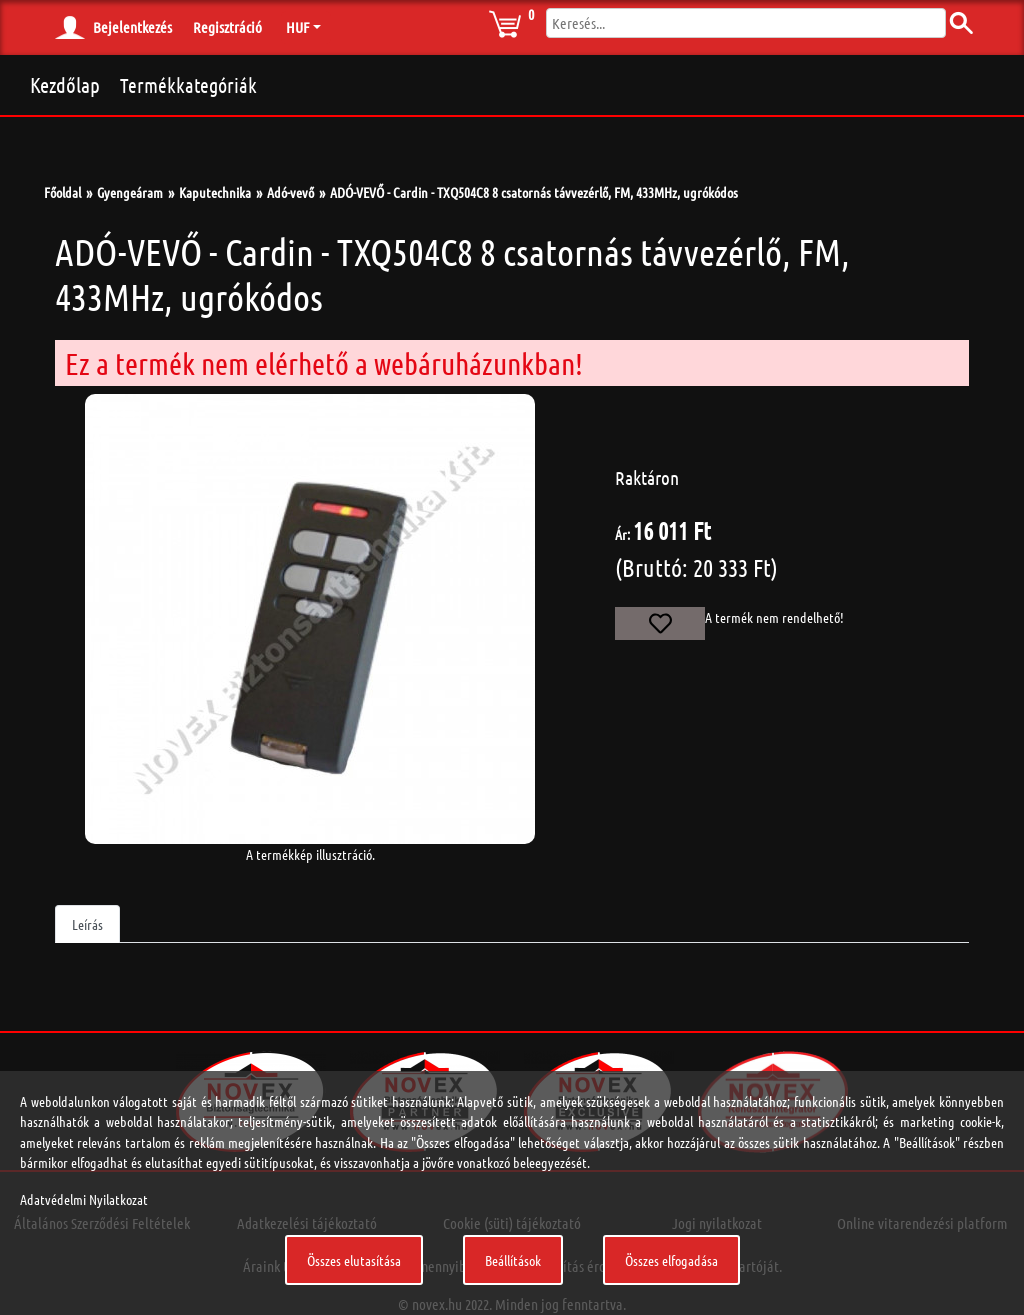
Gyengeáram (130, 192)
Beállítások (513, 1260)
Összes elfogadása (671, 1260)
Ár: (622, 534)
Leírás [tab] (87, 924)
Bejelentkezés (132, 27)
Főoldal (62, 192)
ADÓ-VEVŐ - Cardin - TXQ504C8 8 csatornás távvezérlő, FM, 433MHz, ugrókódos (534, 192)
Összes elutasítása (354, 1260)
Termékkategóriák (188, 85)
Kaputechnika (215, 192)
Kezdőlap (65, 84)
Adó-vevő (290, 192)
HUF (297, 27)
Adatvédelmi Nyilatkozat (84, 1199)
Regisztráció (227, 27)
